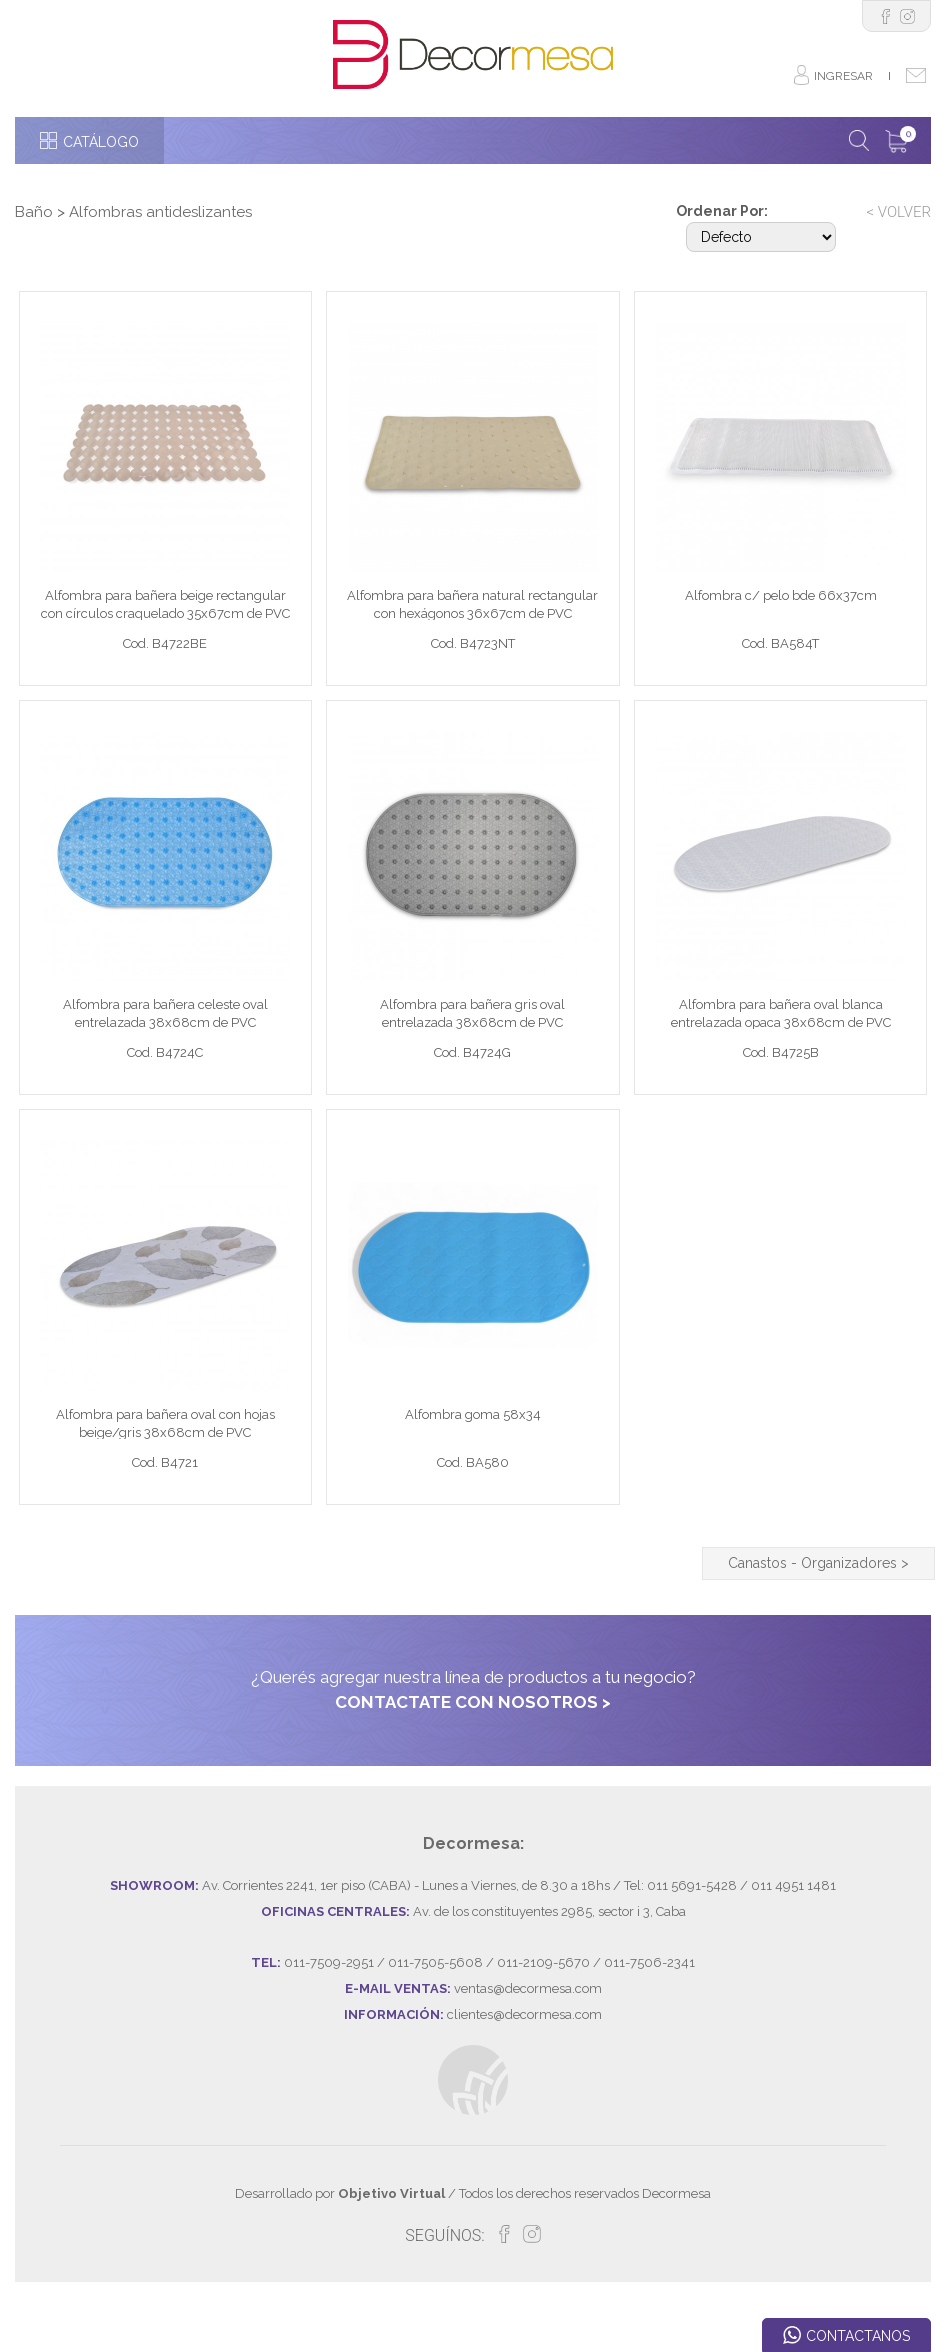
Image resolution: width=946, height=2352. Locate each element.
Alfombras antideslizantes (160, 212)
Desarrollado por (340, 2243)
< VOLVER (898, 212)
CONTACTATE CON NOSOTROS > (473, 1752)
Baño (34, 212)
